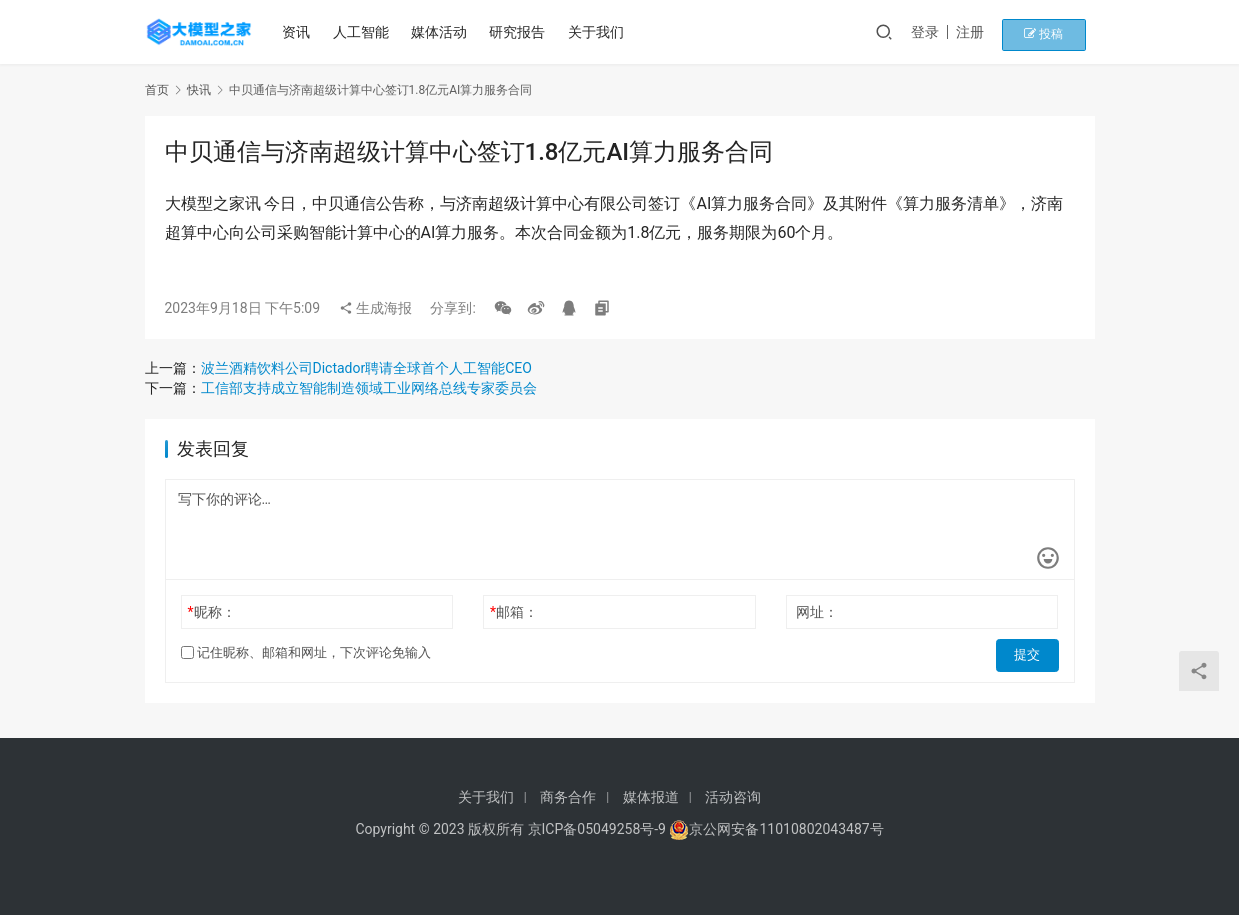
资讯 (300, 32)
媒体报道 (651, 797)
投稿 (1059, 32)
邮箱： (514, 612)
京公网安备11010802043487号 (786, 829)
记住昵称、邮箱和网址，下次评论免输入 (306, 652)
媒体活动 (443, 32)
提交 (1031, 653)
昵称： (211, 612)
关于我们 (599, 32)
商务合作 (568, 797)
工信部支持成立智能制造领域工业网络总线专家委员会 (369, 388)
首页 (157, 90)
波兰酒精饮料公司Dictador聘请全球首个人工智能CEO (366, 368)
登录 (949, 32)
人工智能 (364, 32)
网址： (817, 612)
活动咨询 (733, 797)
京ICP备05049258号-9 (597, 829)
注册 (994, 32)
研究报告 (521, 32)
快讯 (199, 90)
